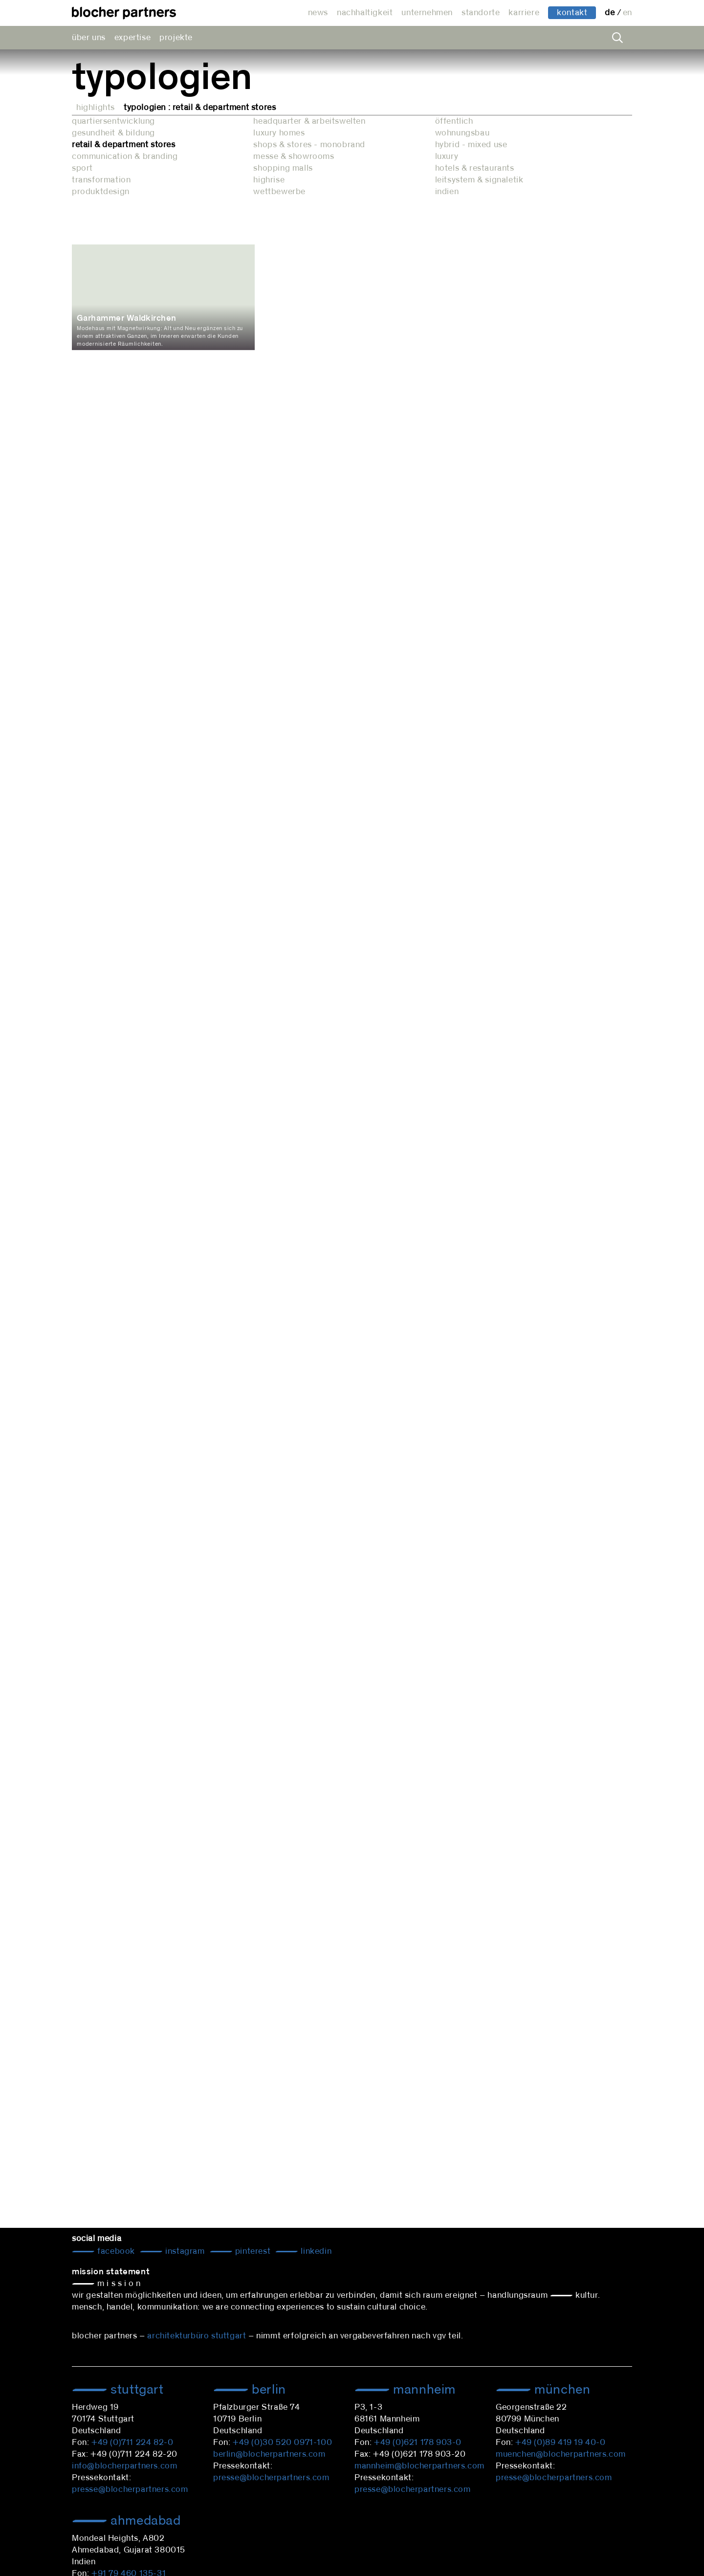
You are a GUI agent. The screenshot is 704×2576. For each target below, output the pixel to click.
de (611, 12)
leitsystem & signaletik (479, 180)
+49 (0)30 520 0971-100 (282, 2442)
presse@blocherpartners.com (130, 2489)
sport (82, 168)
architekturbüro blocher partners (124, 13)
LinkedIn (315, 2251)
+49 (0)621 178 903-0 (418, 2442)
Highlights (95, 107)
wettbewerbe (279, 191)
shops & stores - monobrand (309, 144)
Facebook (115, 2251)
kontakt (572, 12)
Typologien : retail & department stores (200, 107)
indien (447, 191)
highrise (269, 180)
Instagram (184, 2251)
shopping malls (282, 168)
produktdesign (101, 191)
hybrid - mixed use (471, 144)
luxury (447, 156)
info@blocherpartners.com (124, 2466)
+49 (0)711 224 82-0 (132, 2442)
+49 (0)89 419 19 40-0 (560, 2442)
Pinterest (251, 2251)
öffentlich (454, 121)
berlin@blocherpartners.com (269, 2454)
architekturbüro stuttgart (196, 2336)
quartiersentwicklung (113, 121)
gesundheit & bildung (113, 133)
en (627, 12)
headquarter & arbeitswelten (309, 121)
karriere (523, 12)
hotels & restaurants (474, 168)
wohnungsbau (462, 133)
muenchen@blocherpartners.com (561, 2454)
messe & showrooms (293, 156)
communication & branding (124, 156)
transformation (101, 180)
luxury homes (279, 133)
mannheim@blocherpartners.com (419, 2466)
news (318, 12)
